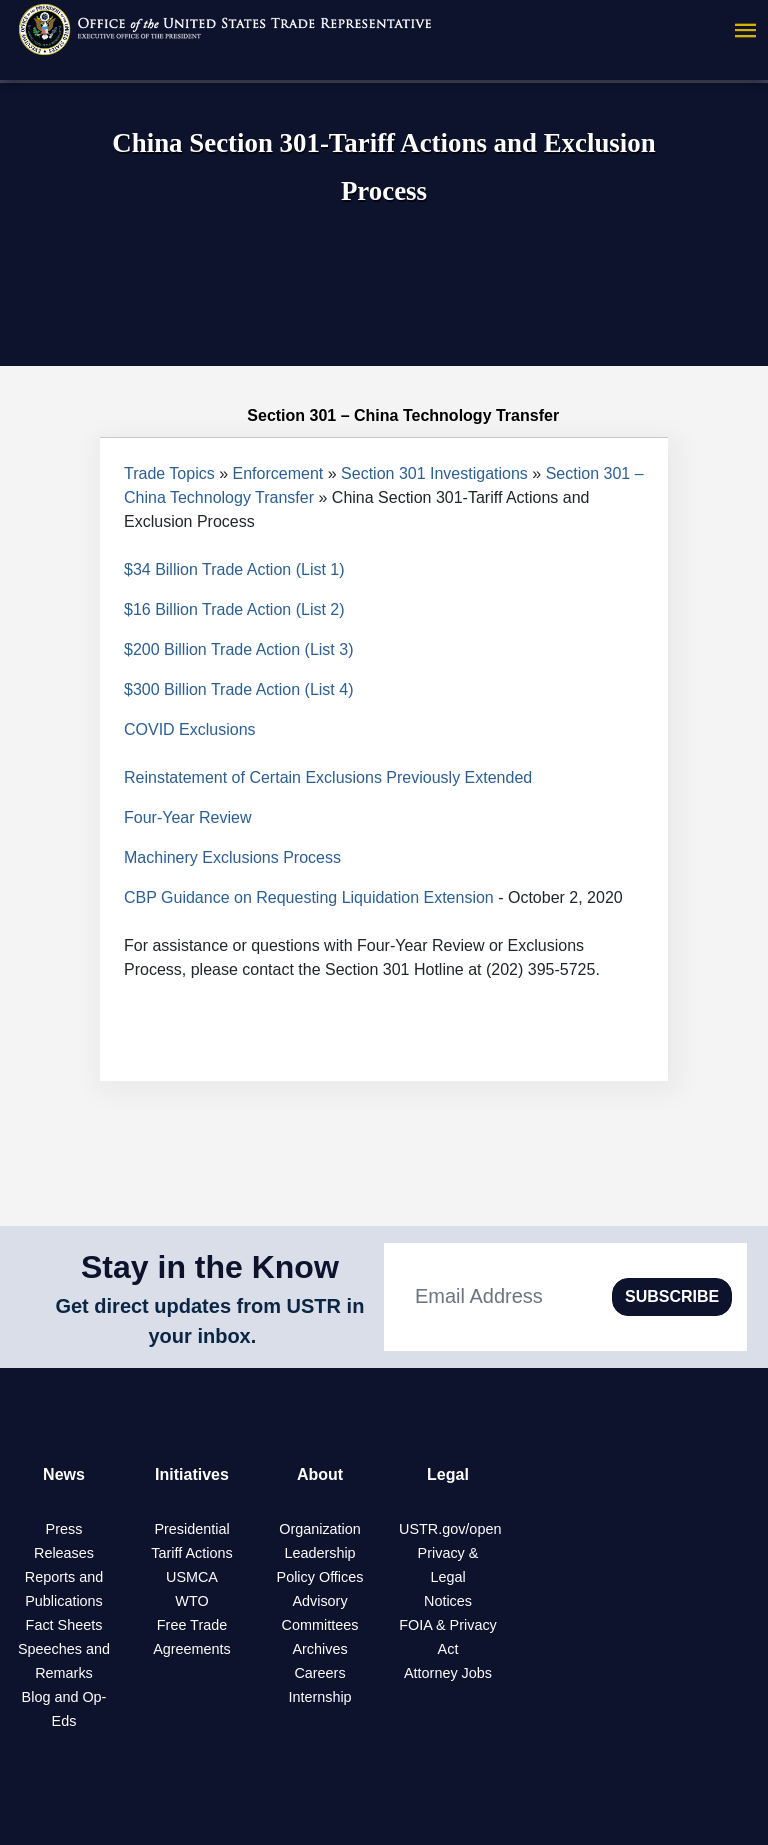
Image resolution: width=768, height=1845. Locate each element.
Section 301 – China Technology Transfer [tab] (384, 416)
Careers (319, 1673)
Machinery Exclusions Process (232, 857)
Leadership (319, 1553)
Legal (448, 1474)
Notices (448, 1601)
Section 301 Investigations (434, 473)
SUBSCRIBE (672, 1296)
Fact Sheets (64, 1625)
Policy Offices (320, 1577)
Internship (319, 1697)
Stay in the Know (210, 1267)
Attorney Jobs (448, 1673)
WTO (191, 1601)
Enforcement (278, 473)
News (64, 1474)
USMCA (192, 1577)
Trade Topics (169, 473)
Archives (319, 1649)
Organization (320, 1529)
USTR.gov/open (450, 1529)
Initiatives (192, 1474)
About (320, 1474)
